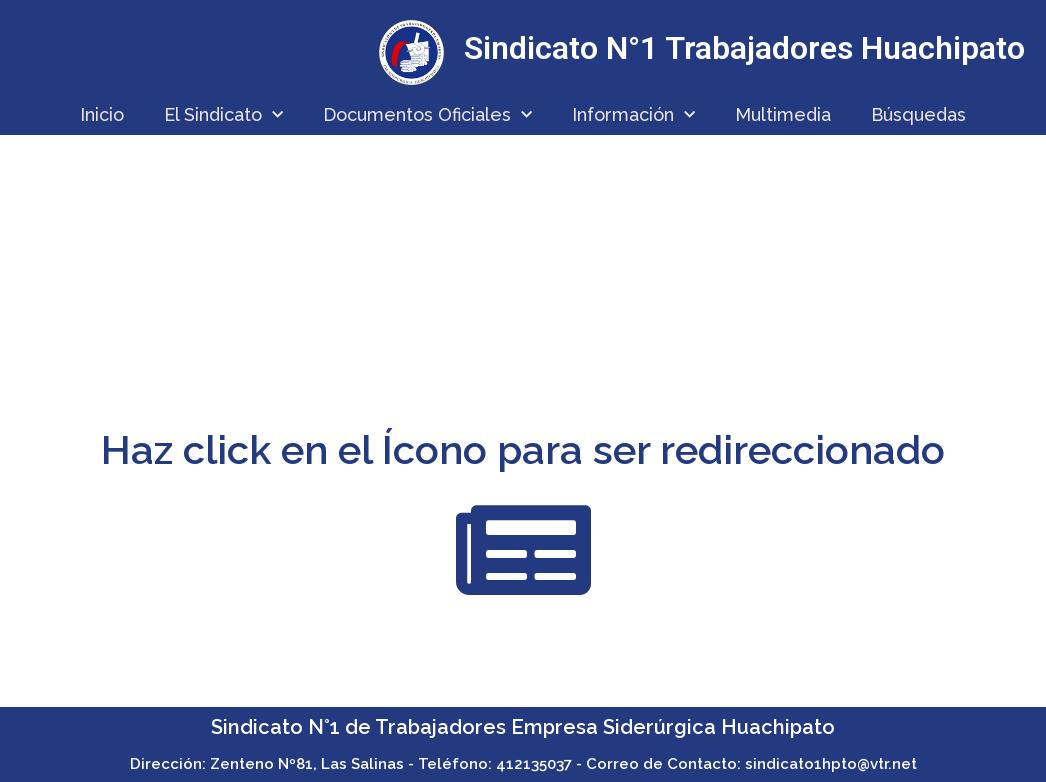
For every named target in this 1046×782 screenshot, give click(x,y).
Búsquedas (918, 114)
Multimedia (783, 114)
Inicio (102, 114)
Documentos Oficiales (427, 115)
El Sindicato (223, 115)
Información (633, 115)
